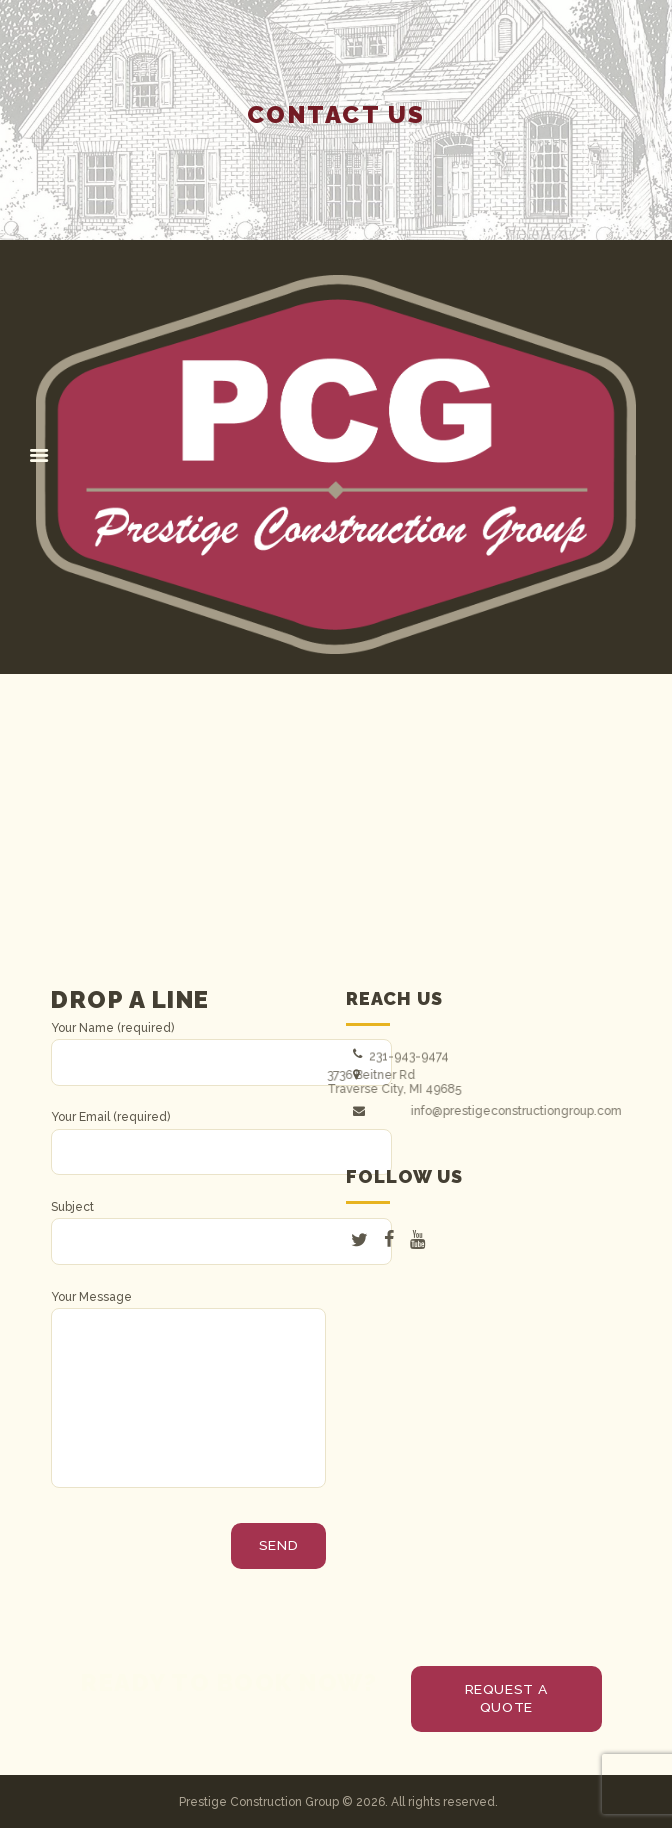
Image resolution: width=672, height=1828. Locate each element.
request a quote (506, 1698)
